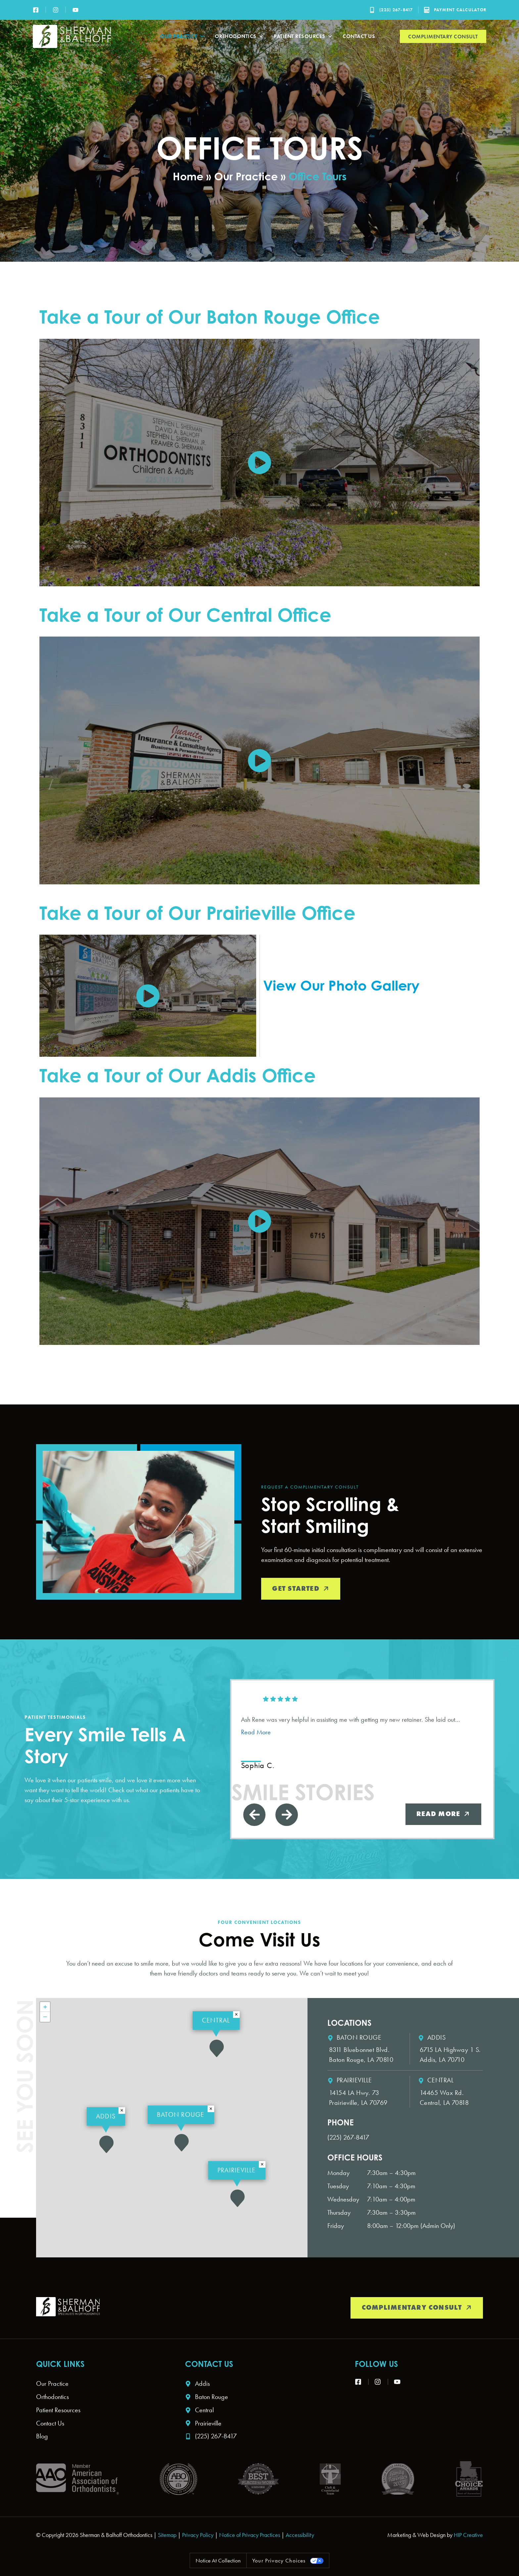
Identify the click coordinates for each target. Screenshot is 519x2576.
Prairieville (236, 2170)
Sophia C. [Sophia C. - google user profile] (257, 1765)
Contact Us (359, 36)
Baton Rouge (181, 2114)
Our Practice (182, 36)
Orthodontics (239, 36)
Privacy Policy (197, 2536)
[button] (237, 2198)
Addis (106, 2116)
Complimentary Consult (443, 36)
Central (216, 2020)
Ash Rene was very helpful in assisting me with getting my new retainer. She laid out (350, 1726)
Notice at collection (216, 2561)
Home (188, 176)
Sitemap (167, 2536)
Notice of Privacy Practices (249, 2536)
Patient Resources (303, 36)
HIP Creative (468, 2536)
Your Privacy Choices (280, 2561)
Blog (42, 2437)
